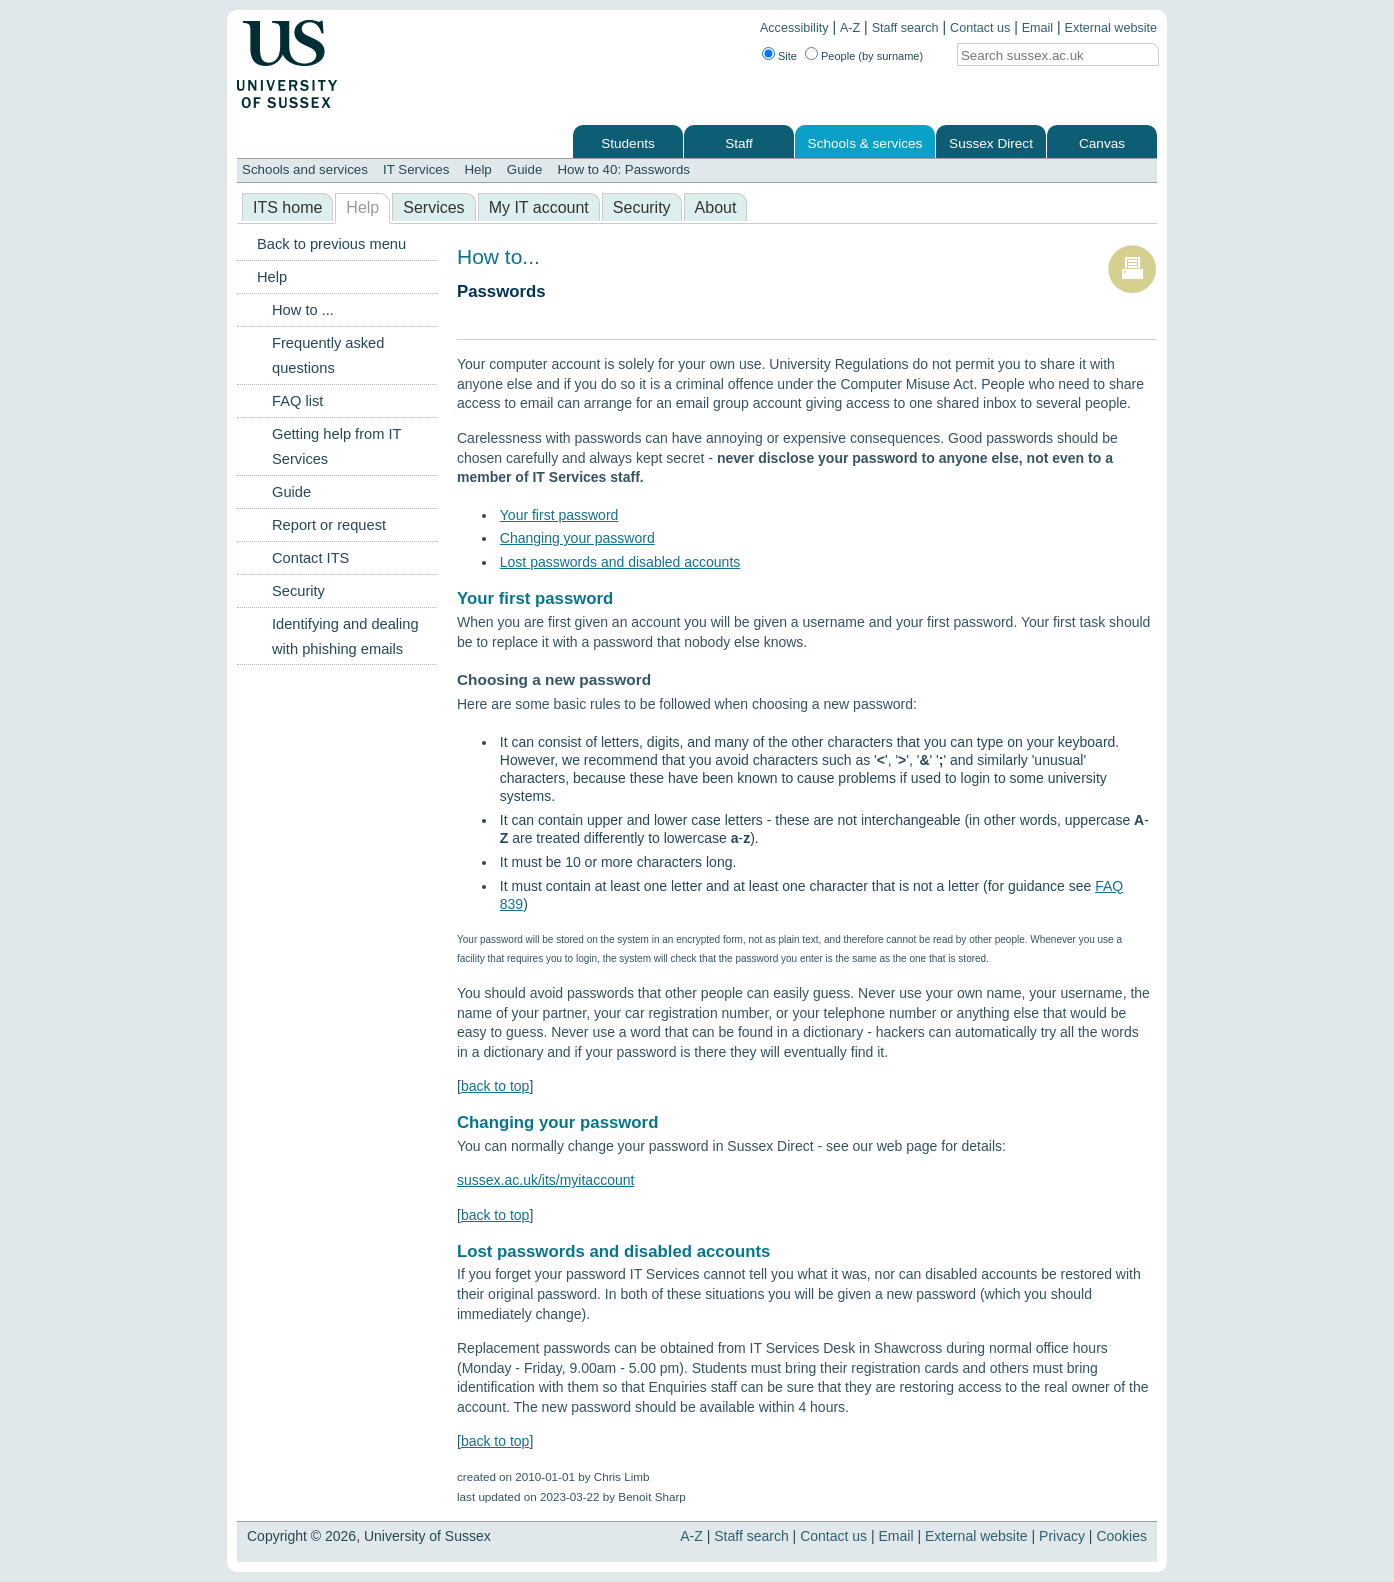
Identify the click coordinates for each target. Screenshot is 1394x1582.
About (716, 207)
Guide (525, 169)
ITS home (287, 207)
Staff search (905, 28)
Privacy (1062, 1536)
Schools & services (865, 143)
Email (1038, 28)
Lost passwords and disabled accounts (620, 562)
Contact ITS (310, 558)
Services (433, 207)
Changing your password (577, 538)
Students (628, 143)
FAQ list (297, 401)
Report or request (329, 525)
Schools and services (305, 169)
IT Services (416, 169)
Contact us (980, 28)
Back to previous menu (331, 244)
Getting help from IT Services (336, 446)
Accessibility (794, 28)
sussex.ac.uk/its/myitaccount (545, 1180)
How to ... (303, 310)
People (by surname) (872, 56)
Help (477, 169)
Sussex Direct (991, 143)
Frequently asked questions (328, 355)
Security (642, 207)
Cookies (1121, 1536)
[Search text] (1041, 55)
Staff (739, 143)
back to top (495, 1086)
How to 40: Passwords (623, 169)
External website (1111, 28)
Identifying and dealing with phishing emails (345, 636)
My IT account (539, 207)
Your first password (559, 515)
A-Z (850, 28)
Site (787, 56)
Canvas (1102, 143)
